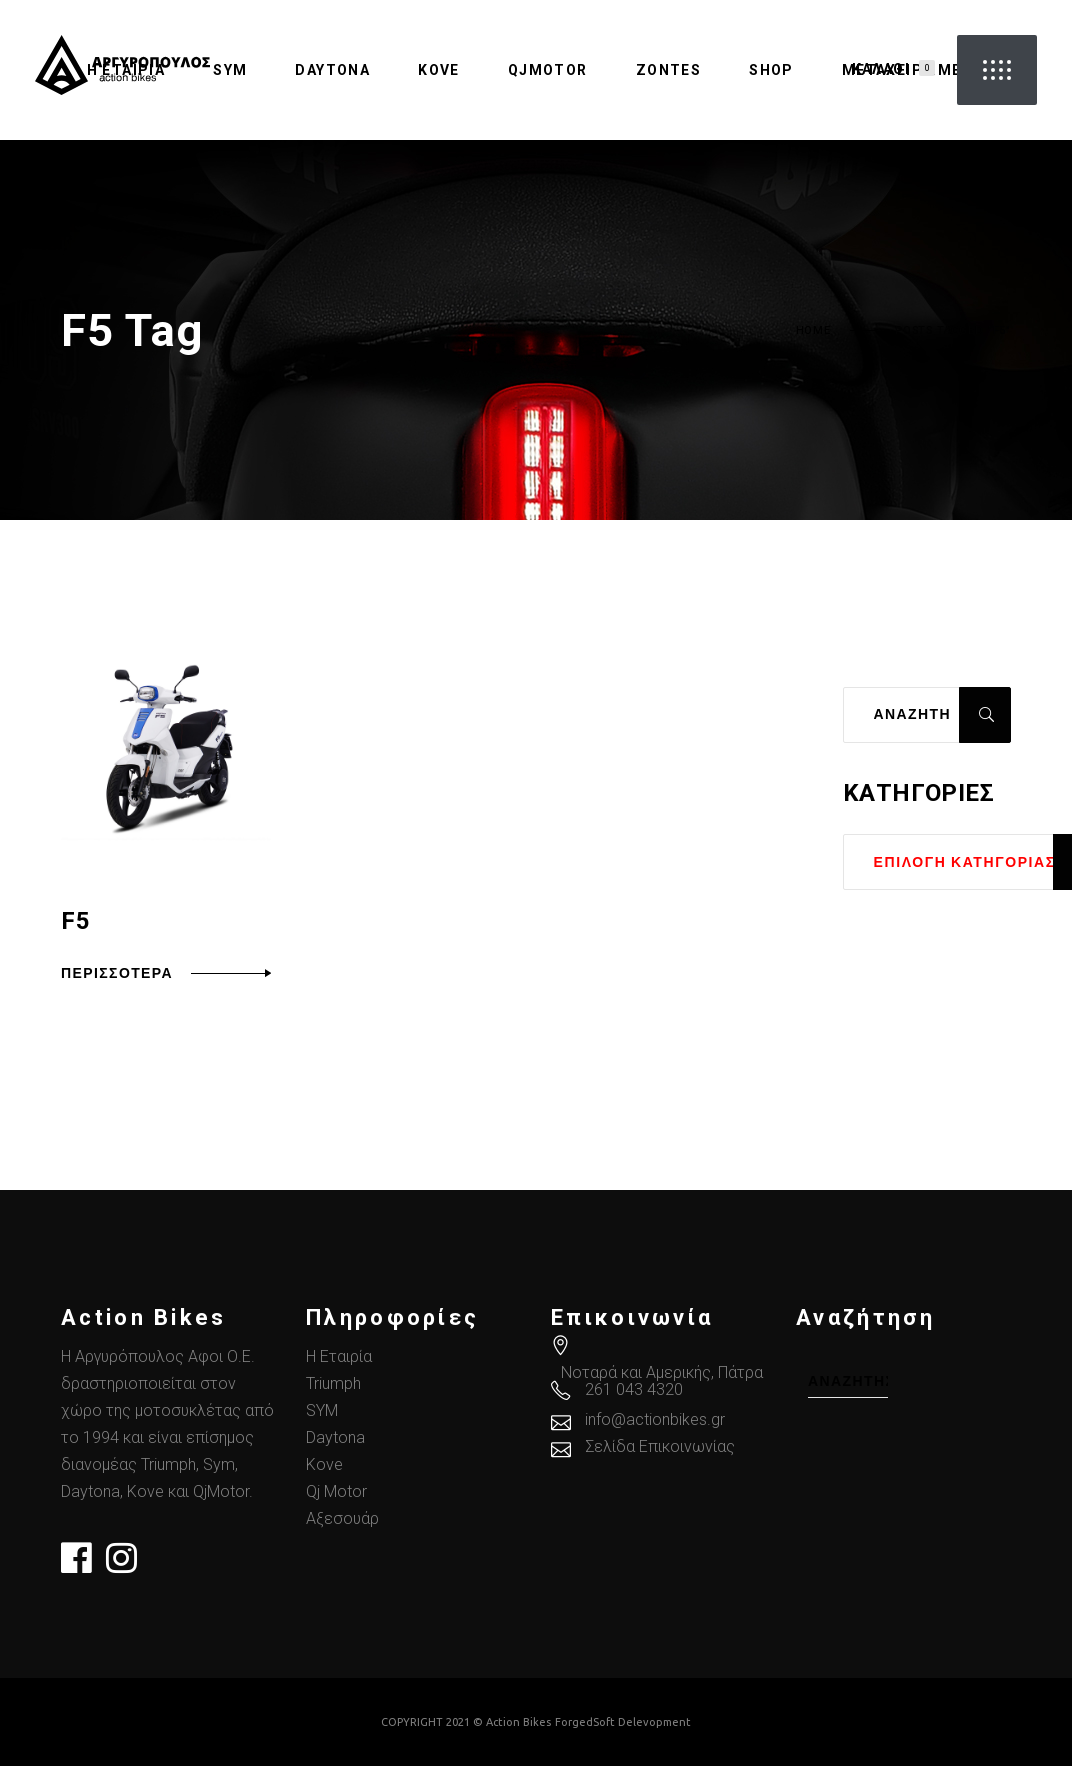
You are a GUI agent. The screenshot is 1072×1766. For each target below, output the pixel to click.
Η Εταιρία (339, 1356)
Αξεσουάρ (342, 1518)
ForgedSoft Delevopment (623, 1722)
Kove (324, 1464)
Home (813, 331)
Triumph (333, 1383)
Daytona (335, 1437)
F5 (75, 921)
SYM (322, 1410)
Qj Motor (336, 1491)
